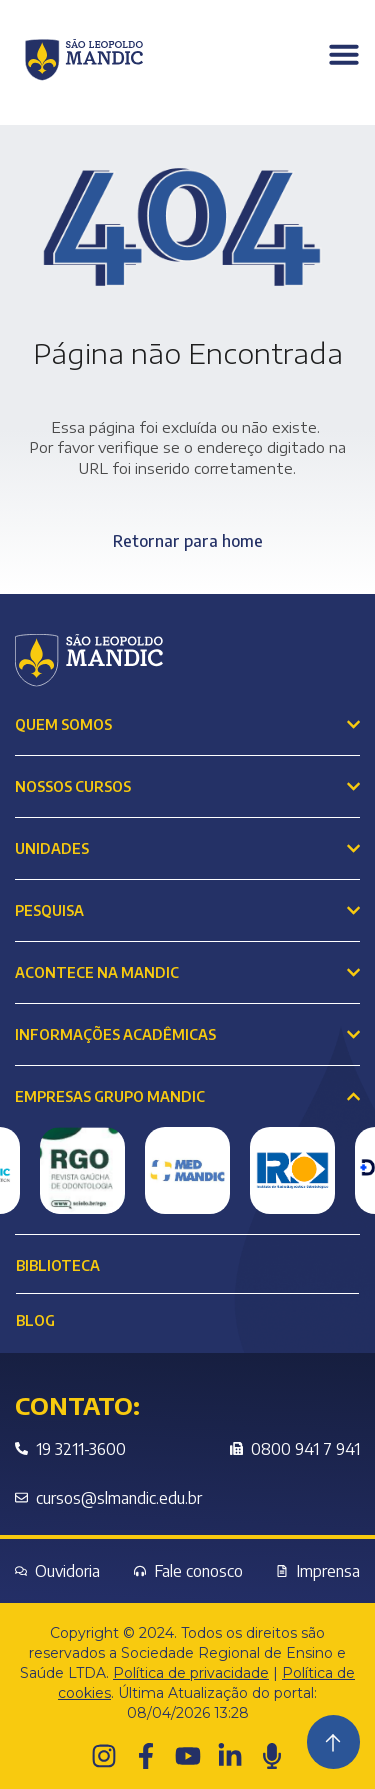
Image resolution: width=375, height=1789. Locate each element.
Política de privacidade (191, 1673)
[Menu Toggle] (344, 54)
